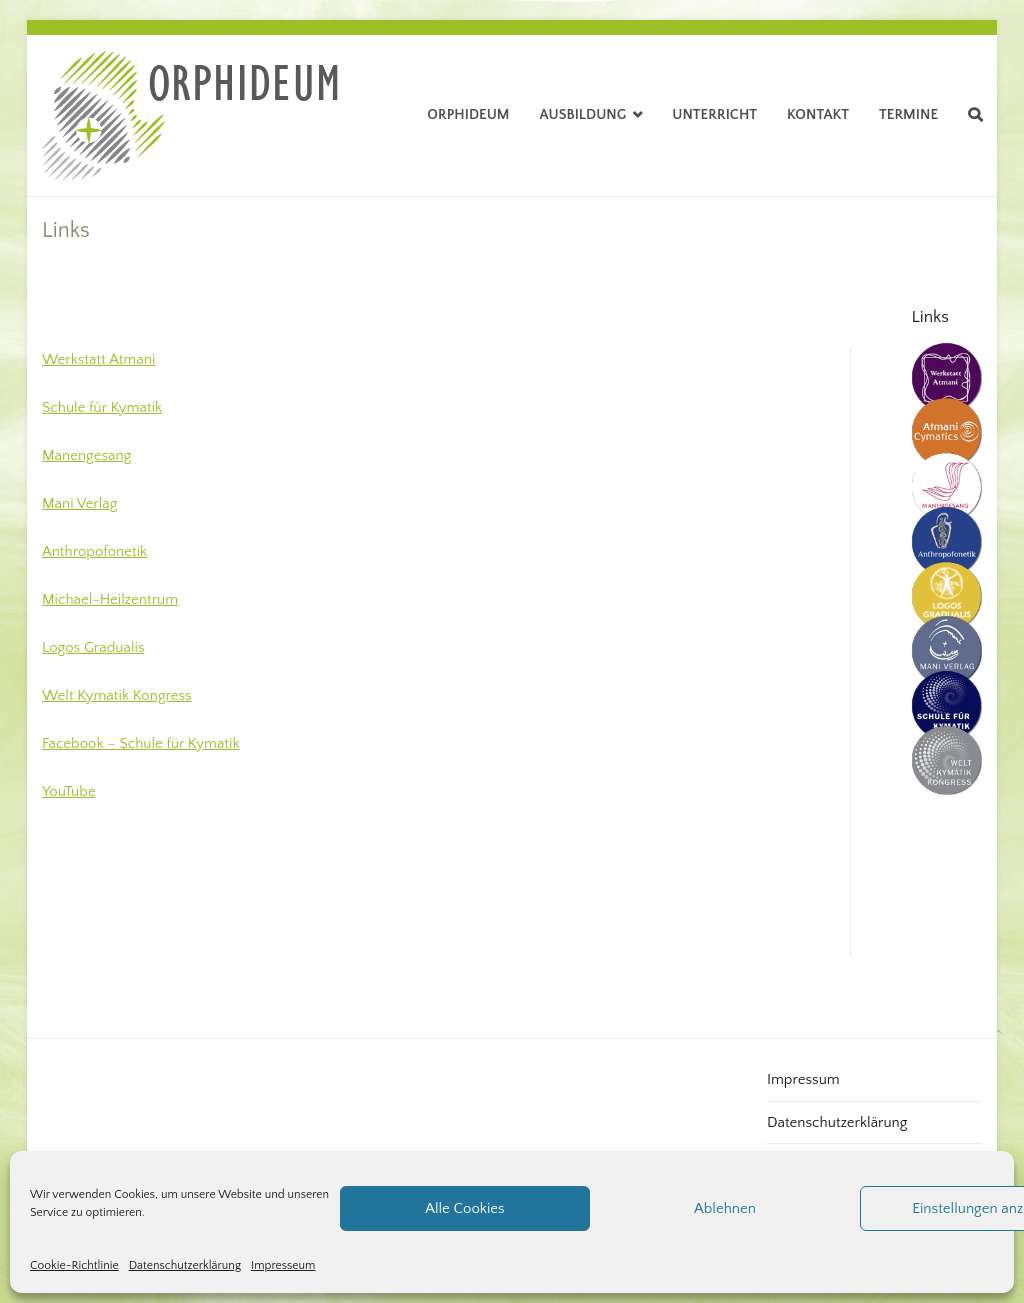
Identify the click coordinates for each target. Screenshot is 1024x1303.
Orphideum (468, 115)
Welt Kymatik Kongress (117, 695)
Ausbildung (583, 115)
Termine (908, 115)
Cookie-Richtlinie (74, 1265)
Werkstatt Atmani (98, 359)
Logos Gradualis (93, 647)
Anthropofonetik (94, 551)
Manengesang (86, 455)
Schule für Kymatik (102, 407)
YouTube (69, 791)
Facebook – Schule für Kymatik (141, 743)
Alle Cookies (464, 1208)
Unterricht (714, 115)
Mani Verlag (79, 503)
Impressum (803, 1079)
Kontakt (818, 115)
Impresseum (283, 1265)
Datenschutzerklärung (185, 1265)
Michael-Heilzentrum (110, 599)
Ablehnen (725, 1208)
